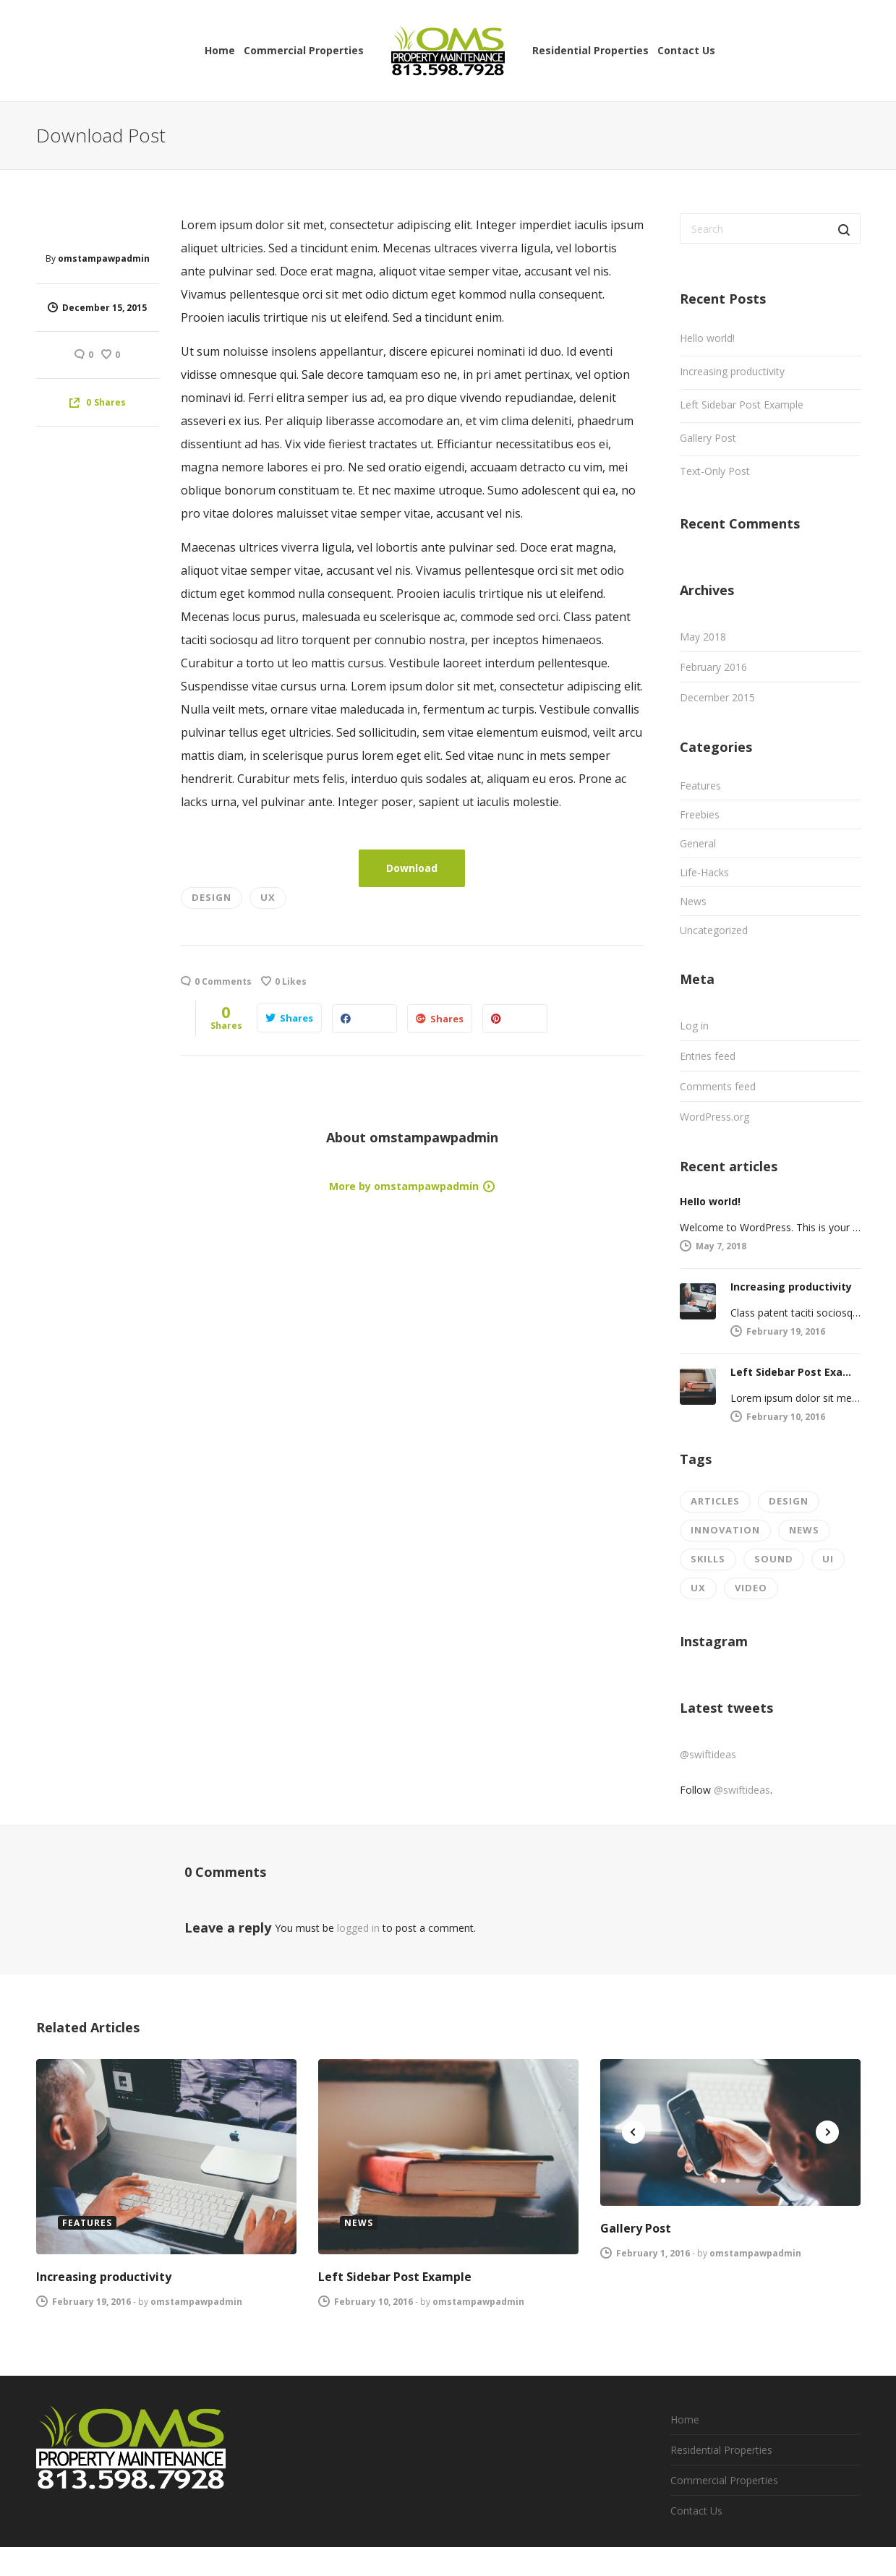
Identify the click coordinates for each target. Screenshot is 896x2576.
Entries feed (707, 1056)
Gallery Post (708, 438)
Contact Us (696, 2510)
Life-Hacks (704, 872)
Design (211, 897)
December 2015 (717, 697)
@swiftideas (708, 1754)
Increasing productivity (732, 371)
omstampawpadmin (104, 258)
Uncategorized (714, 930)
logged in (358, 1928)
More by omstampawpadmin (404, 1186)
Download (412, 868)
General (698, 843)
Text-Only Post (715, 471)
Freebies (700, 814)
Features (700, 785)
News (693, 901)
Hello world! (707, 338)
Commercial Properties (724, 2480)
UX (268, 897)
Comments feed (718, 1086)
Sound (773, 1558)
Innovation (725, 1529)
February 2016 (713, 667)
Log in (694, 1025)
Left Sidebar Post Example (741, 404)
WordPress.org (714, 1117)
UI (828, 1558)
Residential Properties (721, 2450)
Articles (715, 1500)
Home (684, 2419)
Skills (708, 1558)
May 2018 (703, 636)
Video (751, 1587)
